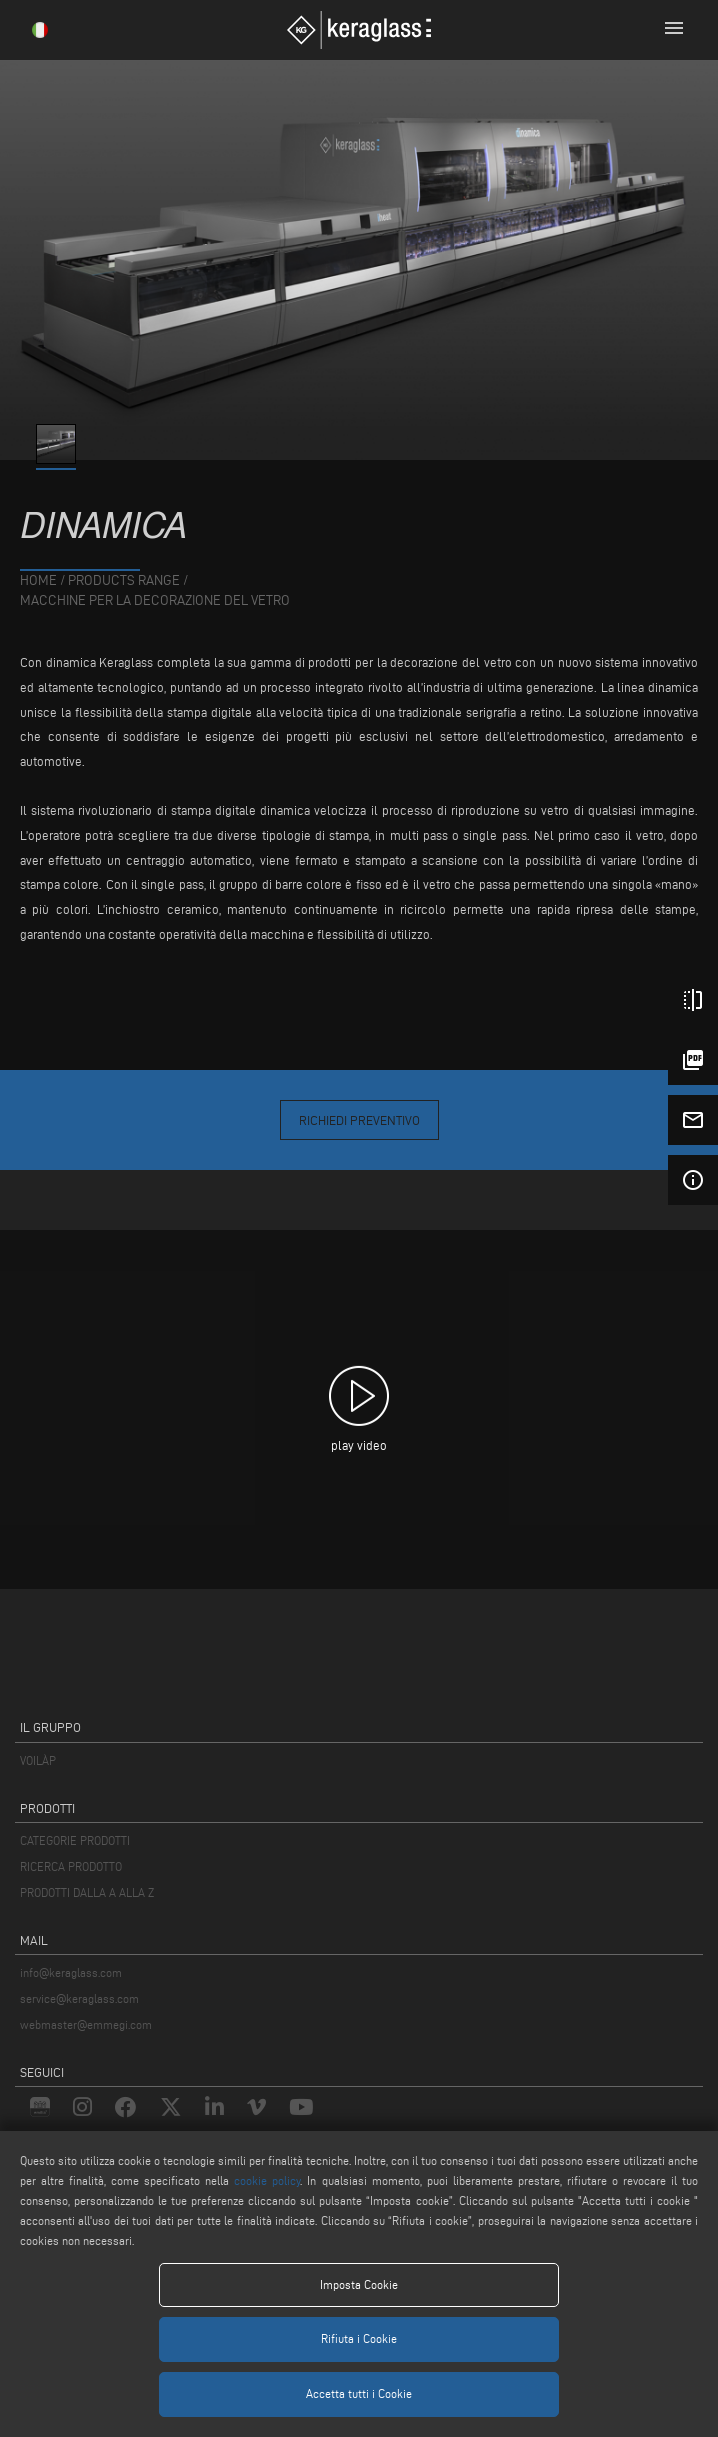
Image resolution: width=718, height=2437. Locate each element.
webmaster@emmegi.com (86, 2024)
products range (124, 580)
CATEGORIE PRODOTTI (75, 1840)
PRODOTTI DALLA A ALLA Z (87, 1892)
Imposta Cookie (359, 2284)
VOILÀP (38, 1760)
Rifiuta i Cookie (359, 2338)
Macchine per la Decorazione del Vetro (155, 600)
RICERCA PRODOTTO (71, 1866)
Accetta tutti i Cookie (359, 2393)
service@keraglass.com (79, 1998)
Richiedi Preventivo (359, 1120)
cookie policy (267, 2180)
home (38, 580)
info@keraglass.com (71, 1972)
